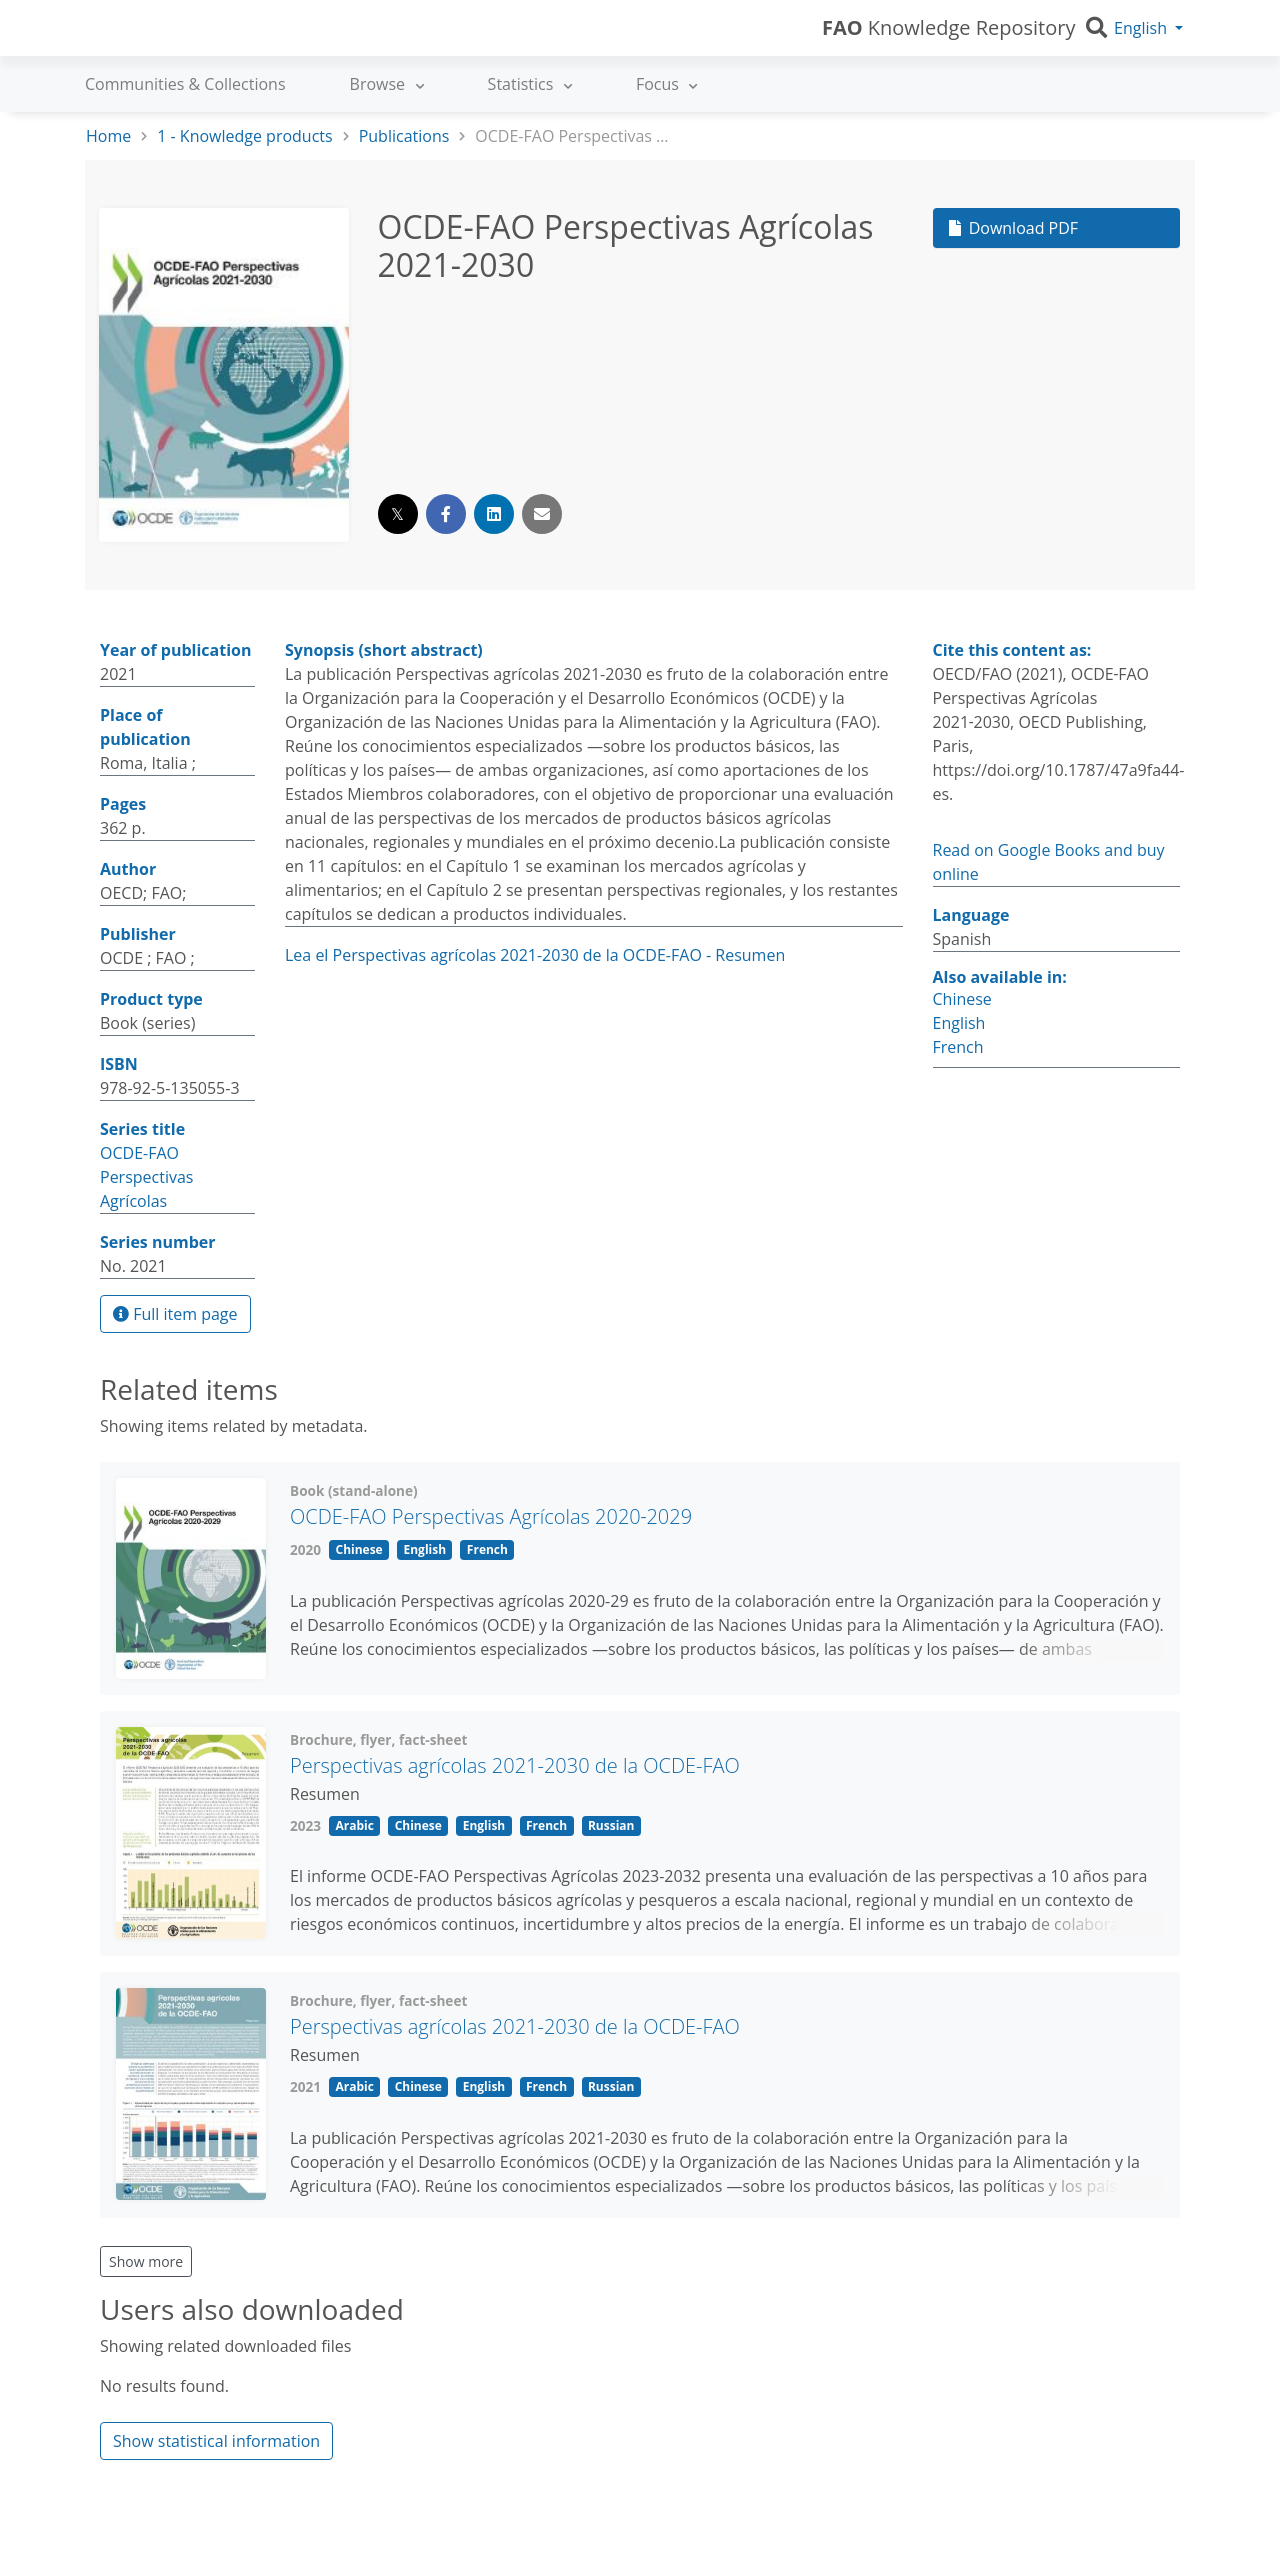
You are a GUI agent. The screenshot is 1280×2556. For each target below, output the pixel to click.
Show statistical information (216, 2441)
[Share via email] (542, 514)
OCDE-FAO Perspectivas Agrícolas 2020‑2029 (491, 1516)
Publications (404, 136)
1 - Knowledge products (244, 136)
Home (108, 136)
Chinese (962, 999)
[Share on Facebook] (446, 514)
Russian (611, 1825)
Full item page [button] (175, 1314)
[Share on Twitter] (398, 514)
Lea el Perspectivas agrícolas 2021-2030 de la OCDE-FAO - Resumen (535, 955)
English (959, 1023)
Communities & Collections (185, 84)
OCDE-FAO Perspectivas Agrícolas (146, 1177)
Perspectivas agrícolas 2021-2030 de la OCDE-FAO (515, 1765)
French (958, 1047)
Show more (146, 2261)
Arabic (354, 1825)
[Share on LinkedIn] (494, 514)
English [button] (1140, 28)
